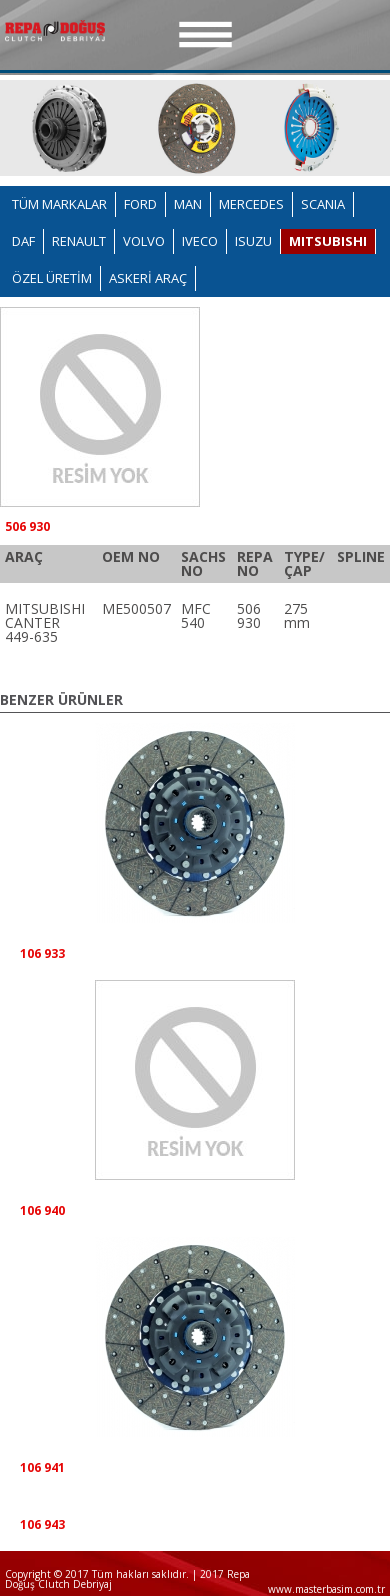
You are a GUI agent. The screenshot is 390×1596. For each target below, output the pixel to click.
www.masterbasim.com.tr (326, 1589)
